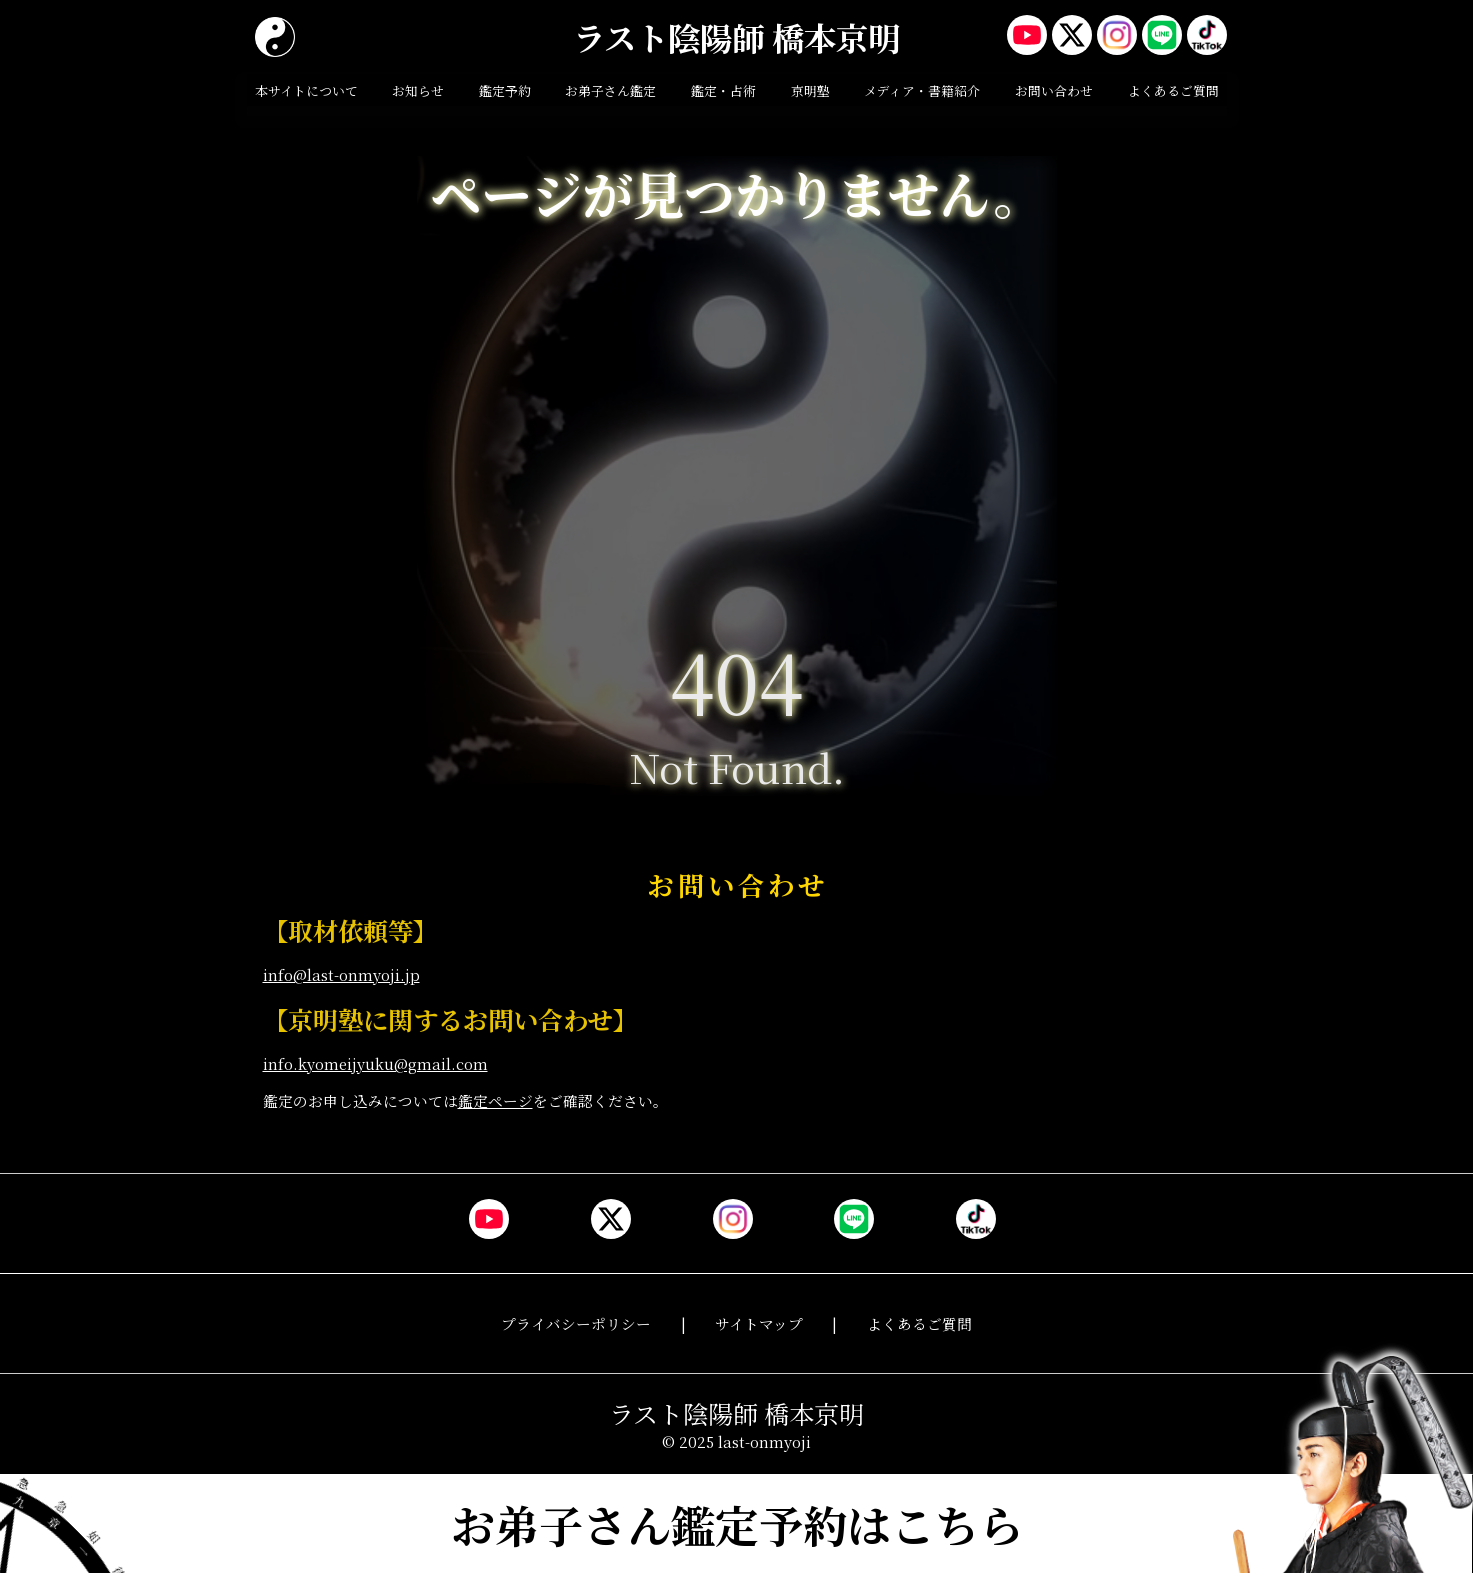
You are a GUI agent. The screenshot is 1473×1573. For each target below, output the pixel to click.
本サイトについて (306, 90)
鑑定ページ (495, 1100)
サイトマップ (759, 1323)
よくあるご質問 (1173, 90)
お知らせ (418, 90)
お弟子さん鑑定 (610, 90)
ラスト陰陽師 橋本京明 (736, 37)
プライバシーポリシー (576, 1323)
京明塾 (810, 90)
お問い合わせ (1054, 90)
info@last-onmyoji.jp (341, 974)
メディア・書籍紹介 (922, 90)
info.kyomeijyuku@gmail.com (375, 1063)
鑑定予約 (505, 90)
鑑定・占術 (723, 90)
